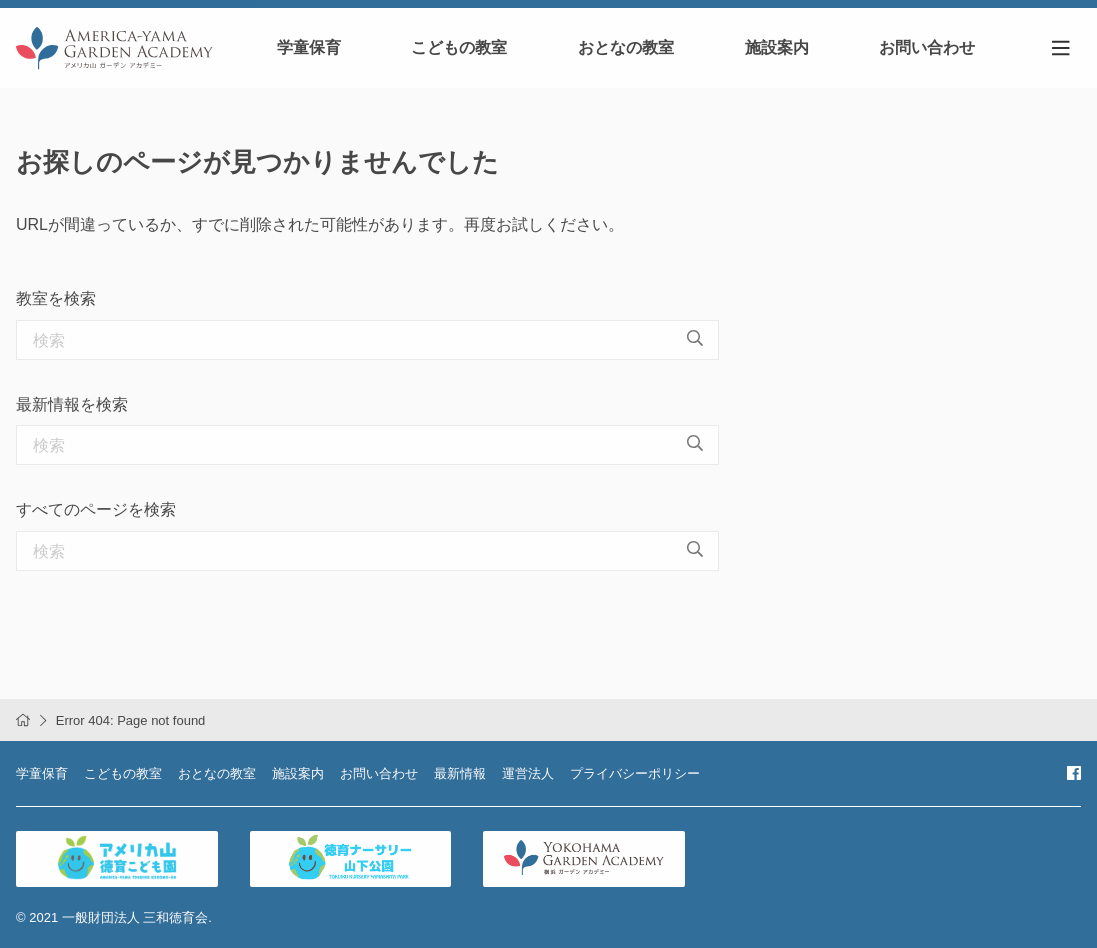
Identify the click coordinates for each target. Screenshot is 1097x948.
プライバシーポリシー (635, 773)
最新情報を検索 (72, 404)
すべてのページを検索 (96, 509)
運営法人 (528, 773)
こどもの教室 (459, 47)
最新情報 (460, 773)
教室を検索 (56, 298)
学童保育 (309, 47)
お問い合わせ (927, 47)
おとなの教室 (626, 47)
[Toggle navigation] (1061, 48)
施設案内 (777, 47)
